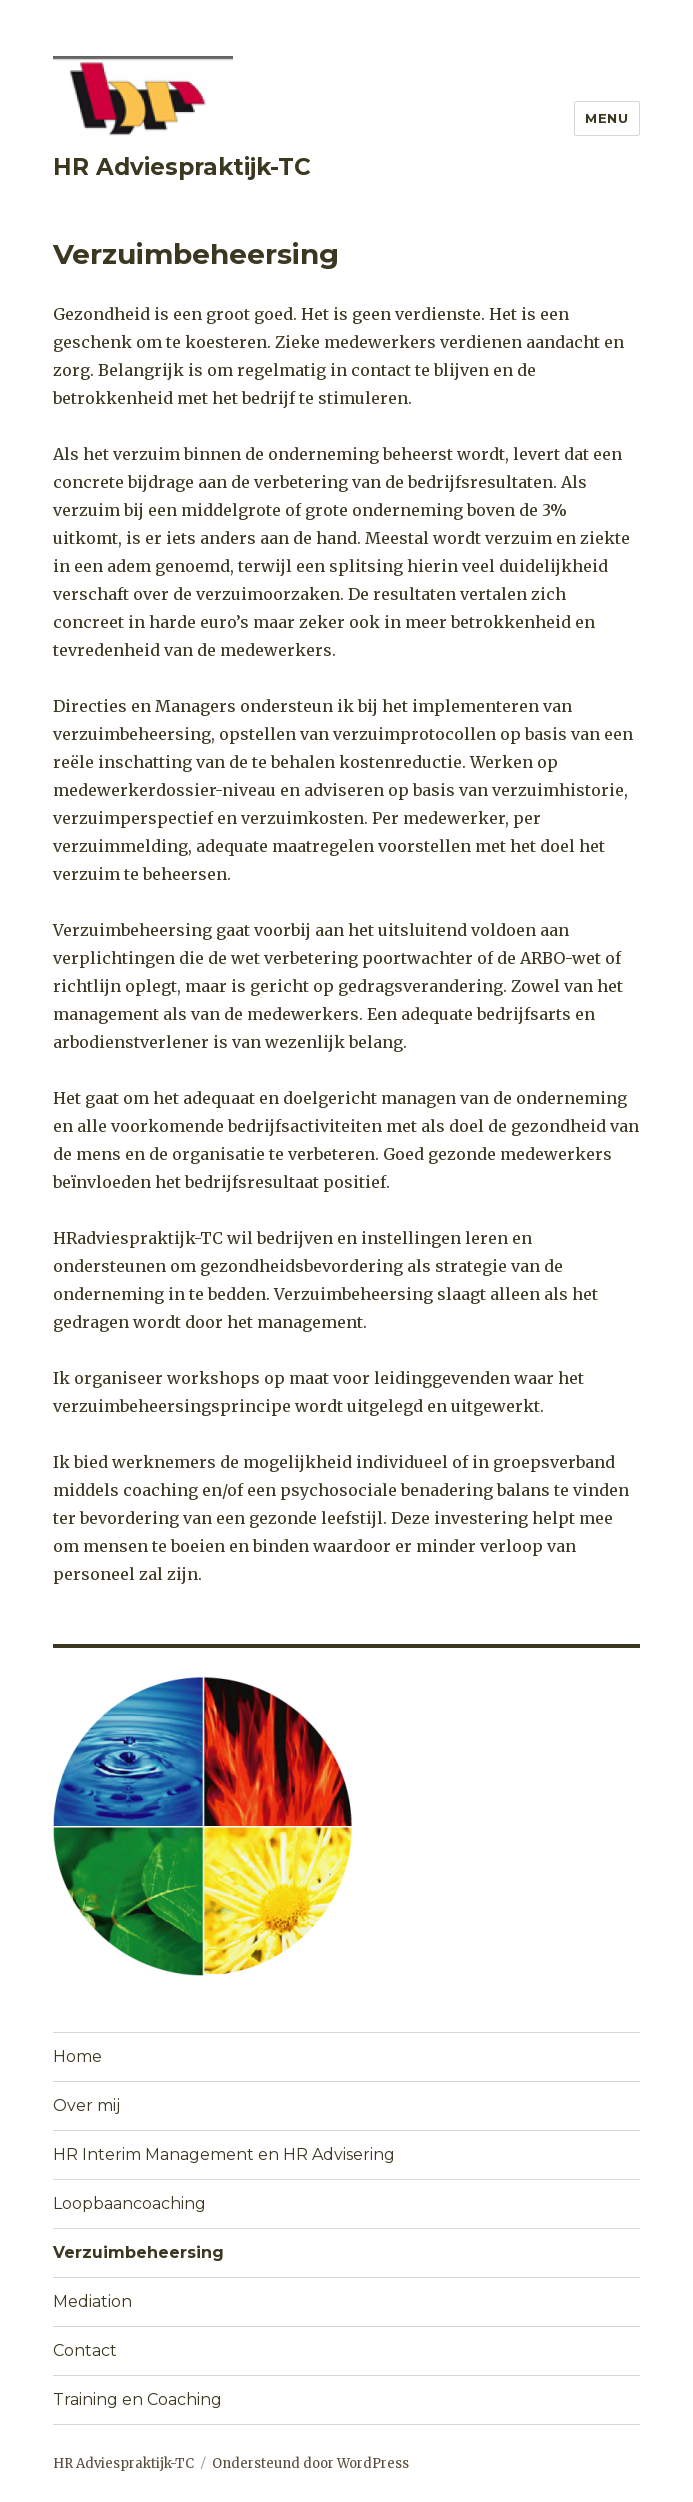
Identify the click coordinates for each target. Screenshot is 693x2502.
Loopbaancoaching (129, 2203)
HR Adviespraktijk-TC (182, 167)
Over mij (86, 2105)
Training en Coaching (137, 2399)
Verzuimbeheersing (138, 2252)
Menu (606, 118)
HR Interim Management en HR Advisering (224, 2154)
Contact (85, 2350)
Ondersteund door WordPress (310, 2463)
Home (77, 2056)
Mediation (92, 2301)
